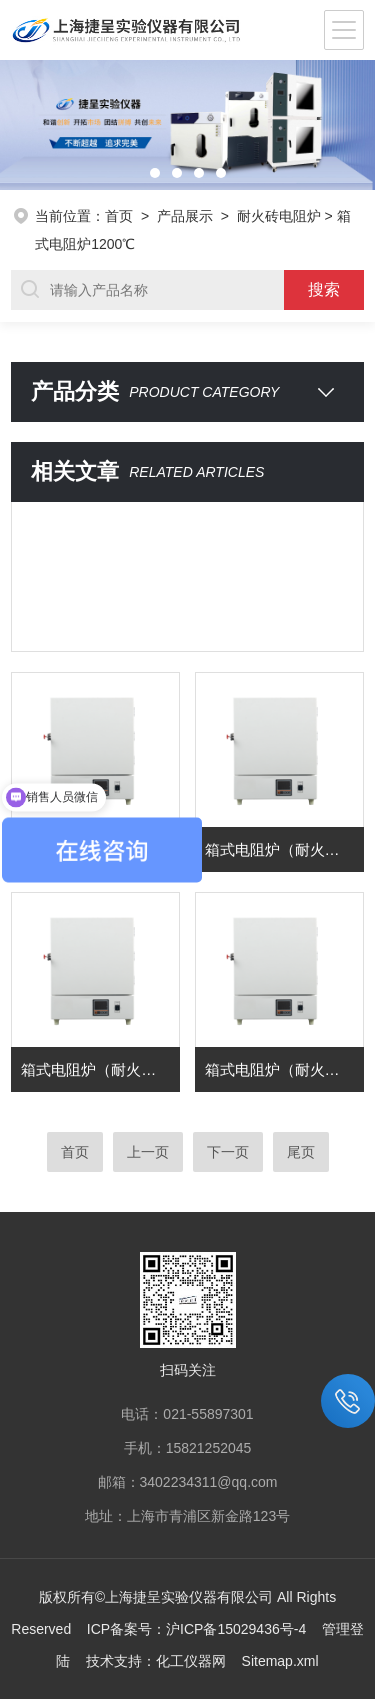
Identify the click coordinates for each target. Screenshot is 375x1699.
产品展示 (185, 216)
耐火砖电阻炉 (279, 216)
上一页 (148, 1152)
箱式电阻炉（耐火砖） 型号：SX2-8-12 (100, 1069)
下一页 (228, 1152)
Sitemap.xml (280, 1661)
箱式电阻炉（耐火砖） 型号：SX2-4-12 (284, 849)
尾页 (301, 1152)
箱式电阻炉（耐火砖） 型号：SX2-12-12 (284, 1069)
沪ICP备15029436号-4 (236, 1629)
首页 (119, 216)
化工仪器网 (191, 1661)
